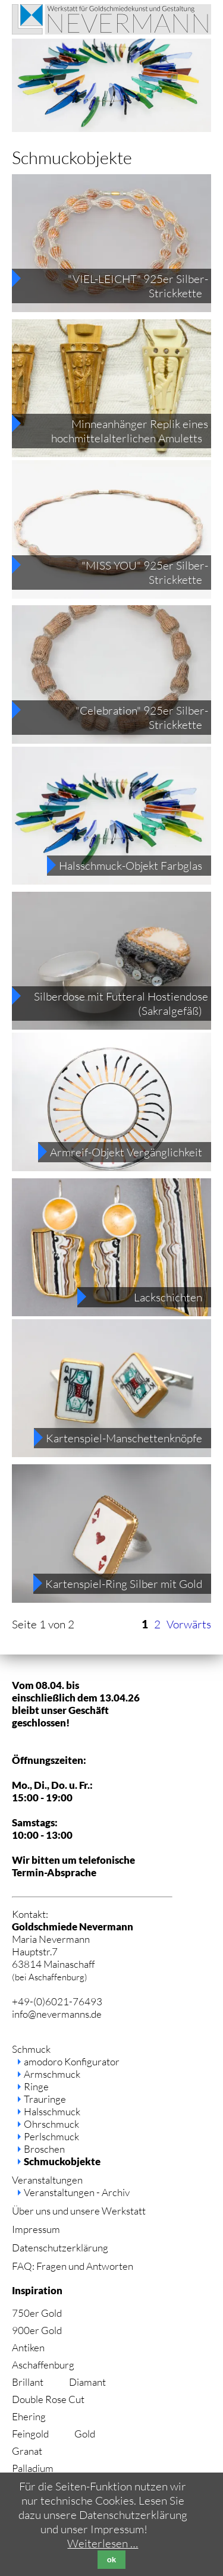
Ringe (36, 2086)
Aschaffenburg (43, 2364)
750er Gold (37, 2313)
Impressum (36, 2229)
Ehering (29, 2416)
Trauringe (45, 2099)
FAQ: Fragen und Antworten (72, 2266)
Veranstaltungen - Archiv (77, 2192)
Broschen (44, 2149)
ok (112, 2559)
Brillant (27, 2382)
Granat (27, 2451)
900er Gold (37, 2330)
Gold (84, 2433)
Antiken (28, 2347)
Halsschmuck (52, 2111)
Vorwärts (189, 1624)
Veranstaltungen (47, 2180)
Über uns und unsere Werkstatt (79, 2210)
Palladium (33, 2468)
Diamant (87, 2382)
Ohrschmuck (51, 2124)
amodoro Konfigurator (72, 2061)
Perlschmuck (51, 2136)
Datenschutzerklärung (60, 2247)
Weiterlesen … (102, 2543)
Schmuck (31, 2049)
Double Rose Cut (48, 2399)
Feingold (30, 2433)
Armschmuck (52, 2074)
